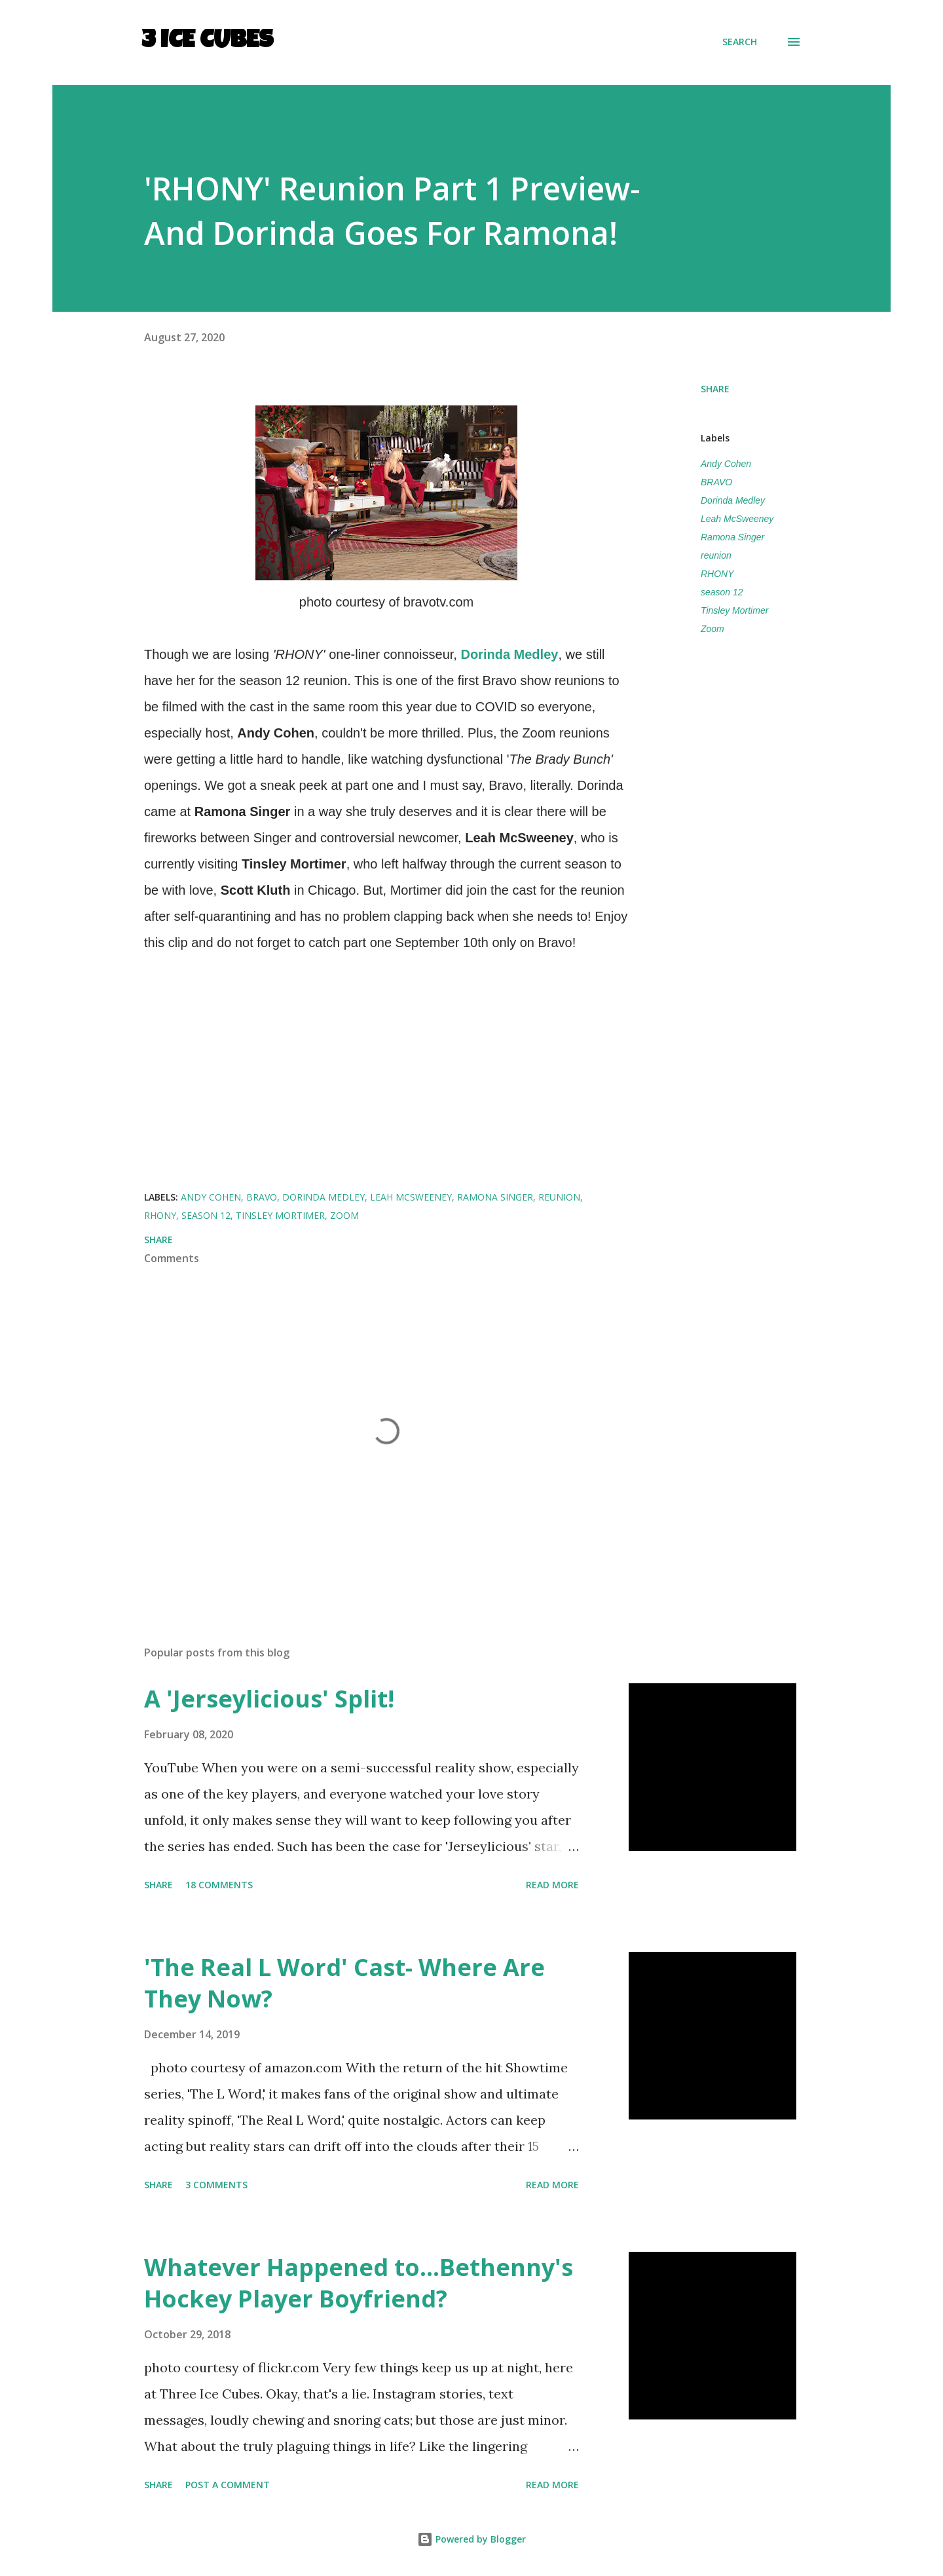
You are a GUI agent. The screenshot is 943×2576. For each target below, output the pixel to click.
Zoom (712, 629)
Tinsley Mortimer (734, 610)
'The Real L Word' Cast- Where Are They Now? (344, 1983)
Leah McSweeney (737, 518)
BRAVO (716, 482)
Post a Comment (227, 2484)
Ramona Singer (732, 537)
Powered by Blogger (471, 2539)
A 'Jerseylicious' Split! (269, 1699)
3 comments (216, 2184)
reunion (716, 555)
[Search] (739, 42)
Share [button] (715, 389)
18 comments (219, 1884)
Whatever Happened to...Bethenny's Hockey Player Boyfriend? (358, 2283)
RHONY (717, 574)
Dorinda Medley (733, 500)
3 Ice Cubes (207, 42)
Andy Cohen (726, 463)
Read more (552, 1884)
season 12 (722, 592)
